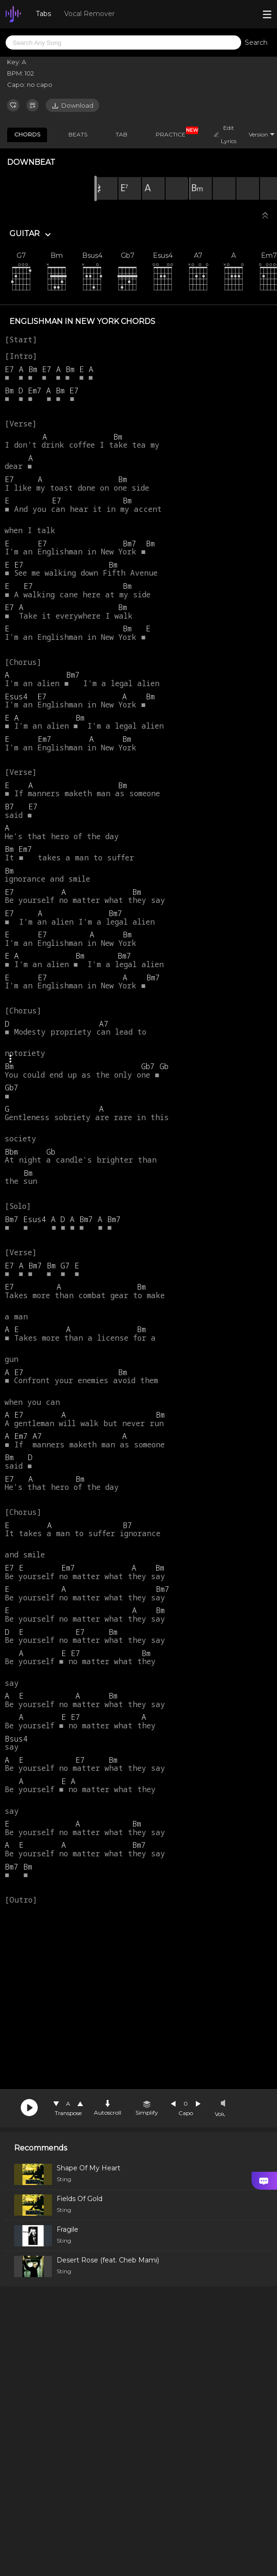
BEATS (77, 134)
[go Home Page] (13, 14)
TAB (121, 134)
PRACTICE (174, 133)
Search (256, 42)
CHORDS (27, 134)
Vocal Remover (89, 13)
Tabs (43, 13)
